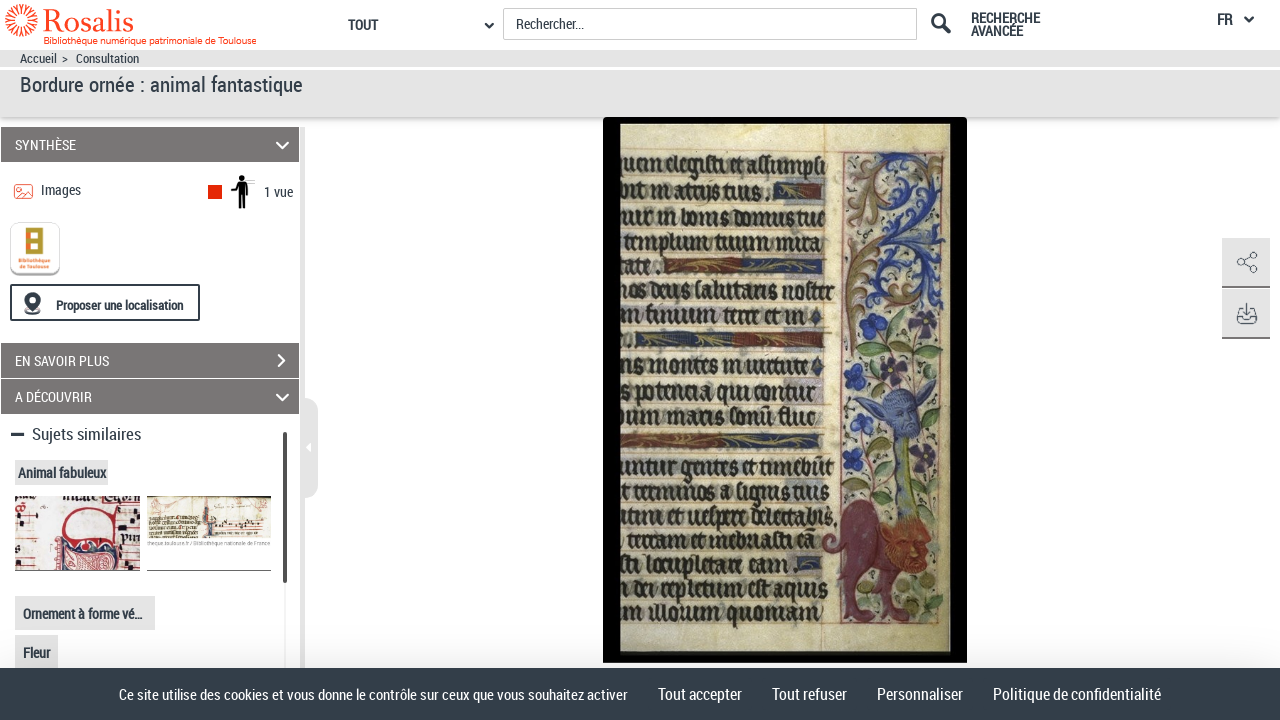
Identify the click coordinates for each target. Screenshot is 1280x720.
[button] (1245, 263)
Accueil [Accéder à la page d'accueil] (38, 58)
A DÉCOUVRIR (155, 396)
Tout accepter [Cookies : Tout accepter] (700, 694)
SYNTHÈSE (155, 144)
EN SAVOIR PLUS (157, 361)
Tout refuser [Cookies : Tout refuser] (809, 694)
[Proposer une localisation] (105, 302)
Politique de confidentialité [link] (1077, 694)
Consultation (107, 58)
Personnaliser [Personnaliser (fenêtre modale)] (920, 694)
